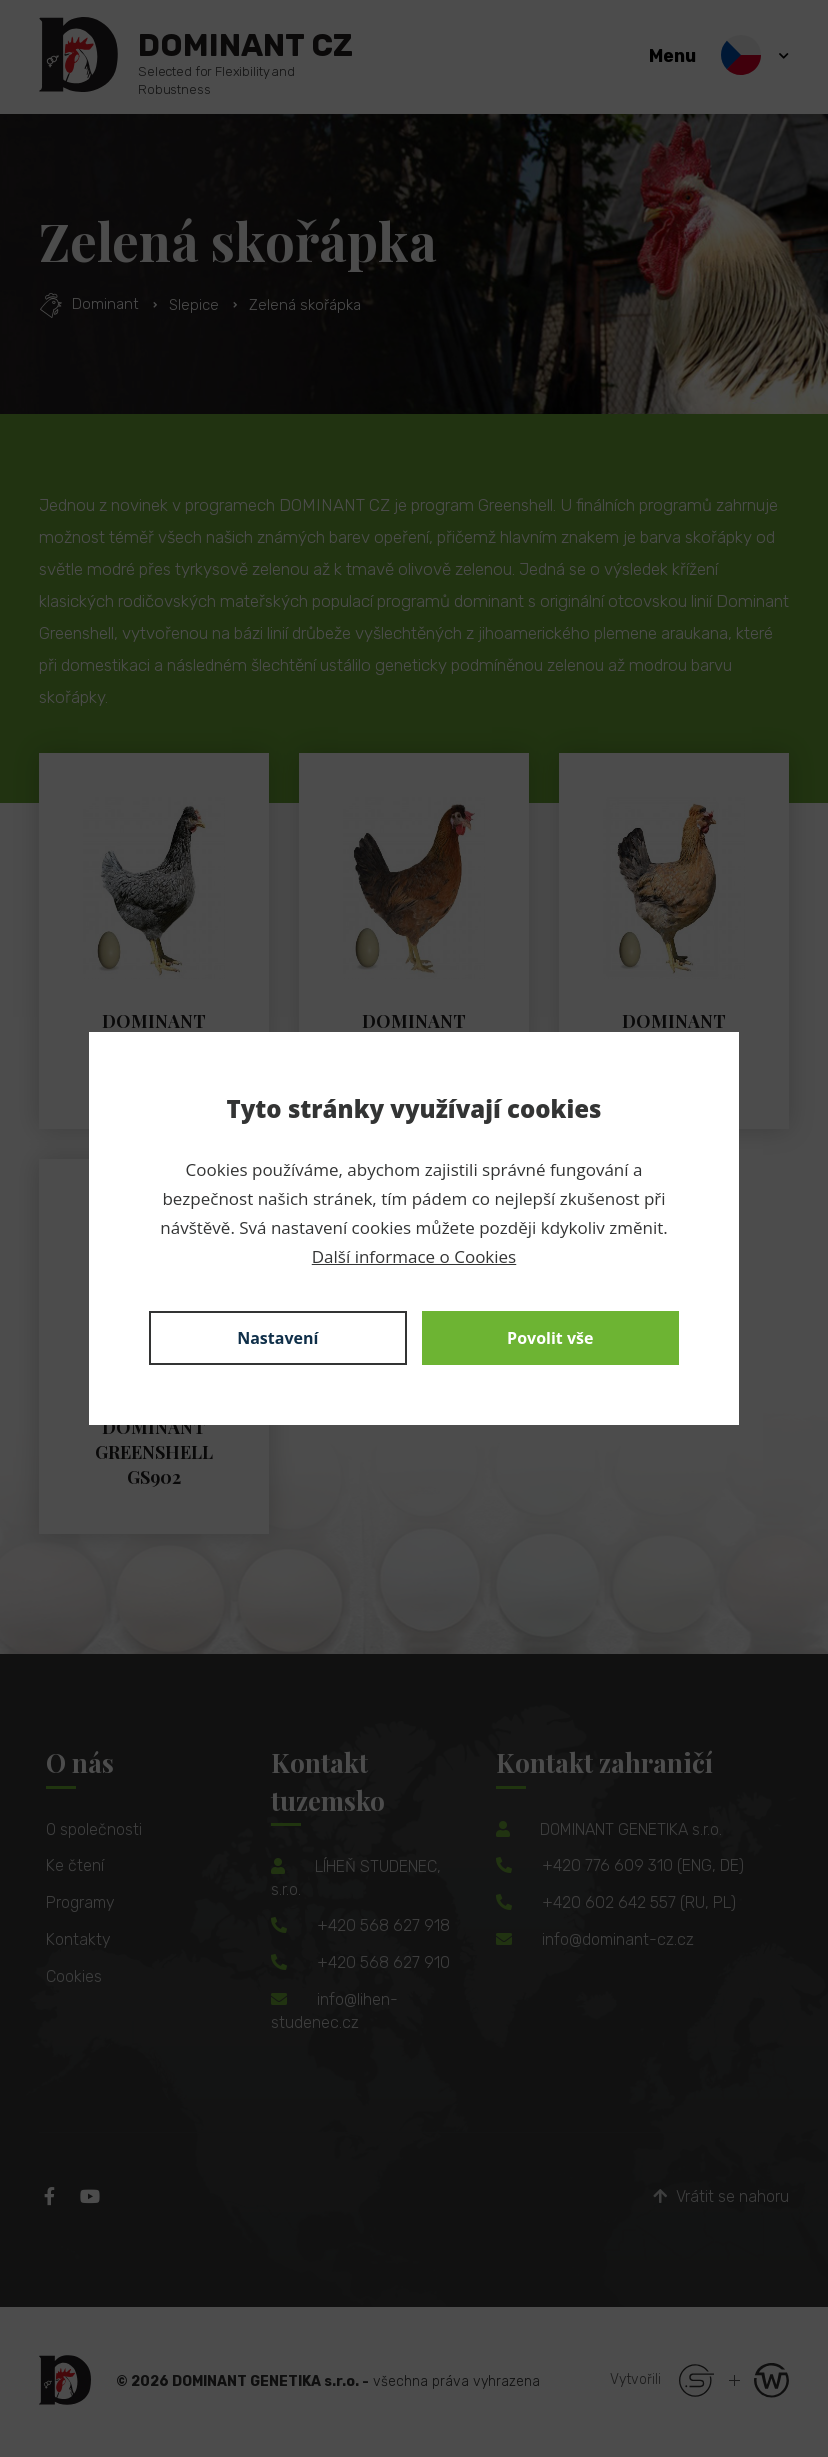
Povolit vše (550, 1338)
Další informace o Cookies (414, 1256)
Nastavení (277, 1338)
